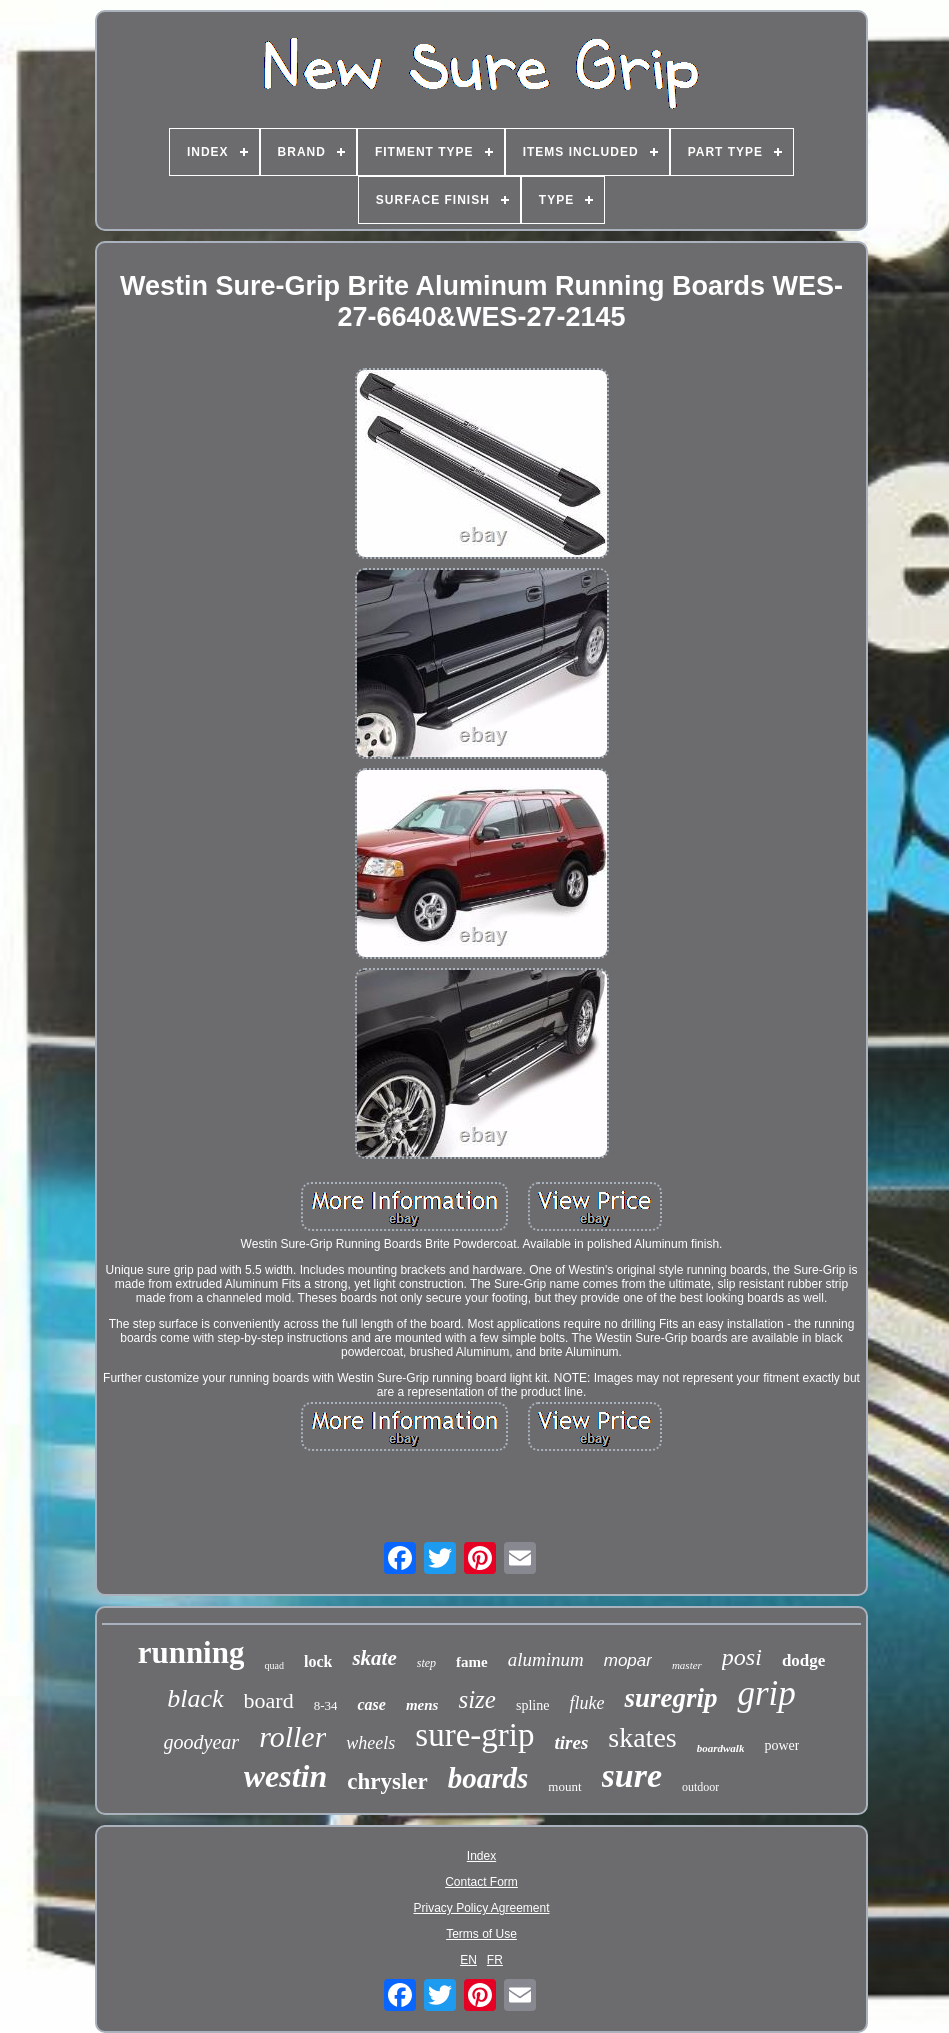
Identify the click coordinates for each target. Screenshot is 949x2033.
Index (481, 1856)
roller (292, 1736)
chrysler (387, 1781)
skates (642, 1737)
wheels (370, 1743)
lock (318, 1661)
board (269, 1700)
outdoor (700, 1787)
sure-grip (474, 1735)
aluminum (546, 1659)
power (781, 1745)
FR (495, 1960)
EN (468, 1960)
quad (273, 1665)
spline (532, 1705)
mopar (628, 1660)
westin (286, 1776)
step (426, 1663)
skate (374, 1658)
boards (488, 1778)
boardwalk (721, 1748)
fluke (586, 1703)
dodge (803, 1660)
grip (766, 1693)
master (687, 1665)
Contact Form (481, 1882)
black (195, 1698)
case (371, 1704)
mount (564, 1786)
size (477, 1699)
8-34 (326, 1705)
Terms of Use (481, 1934)
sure (632, 1775)
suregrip (670, 1698)
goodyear (202, 1742)
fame (472, 1662)
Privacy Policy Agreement (481, 1908)
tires (572, 1742)
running (191, 1652)
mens (422, 1705)
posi (742, 1657)
